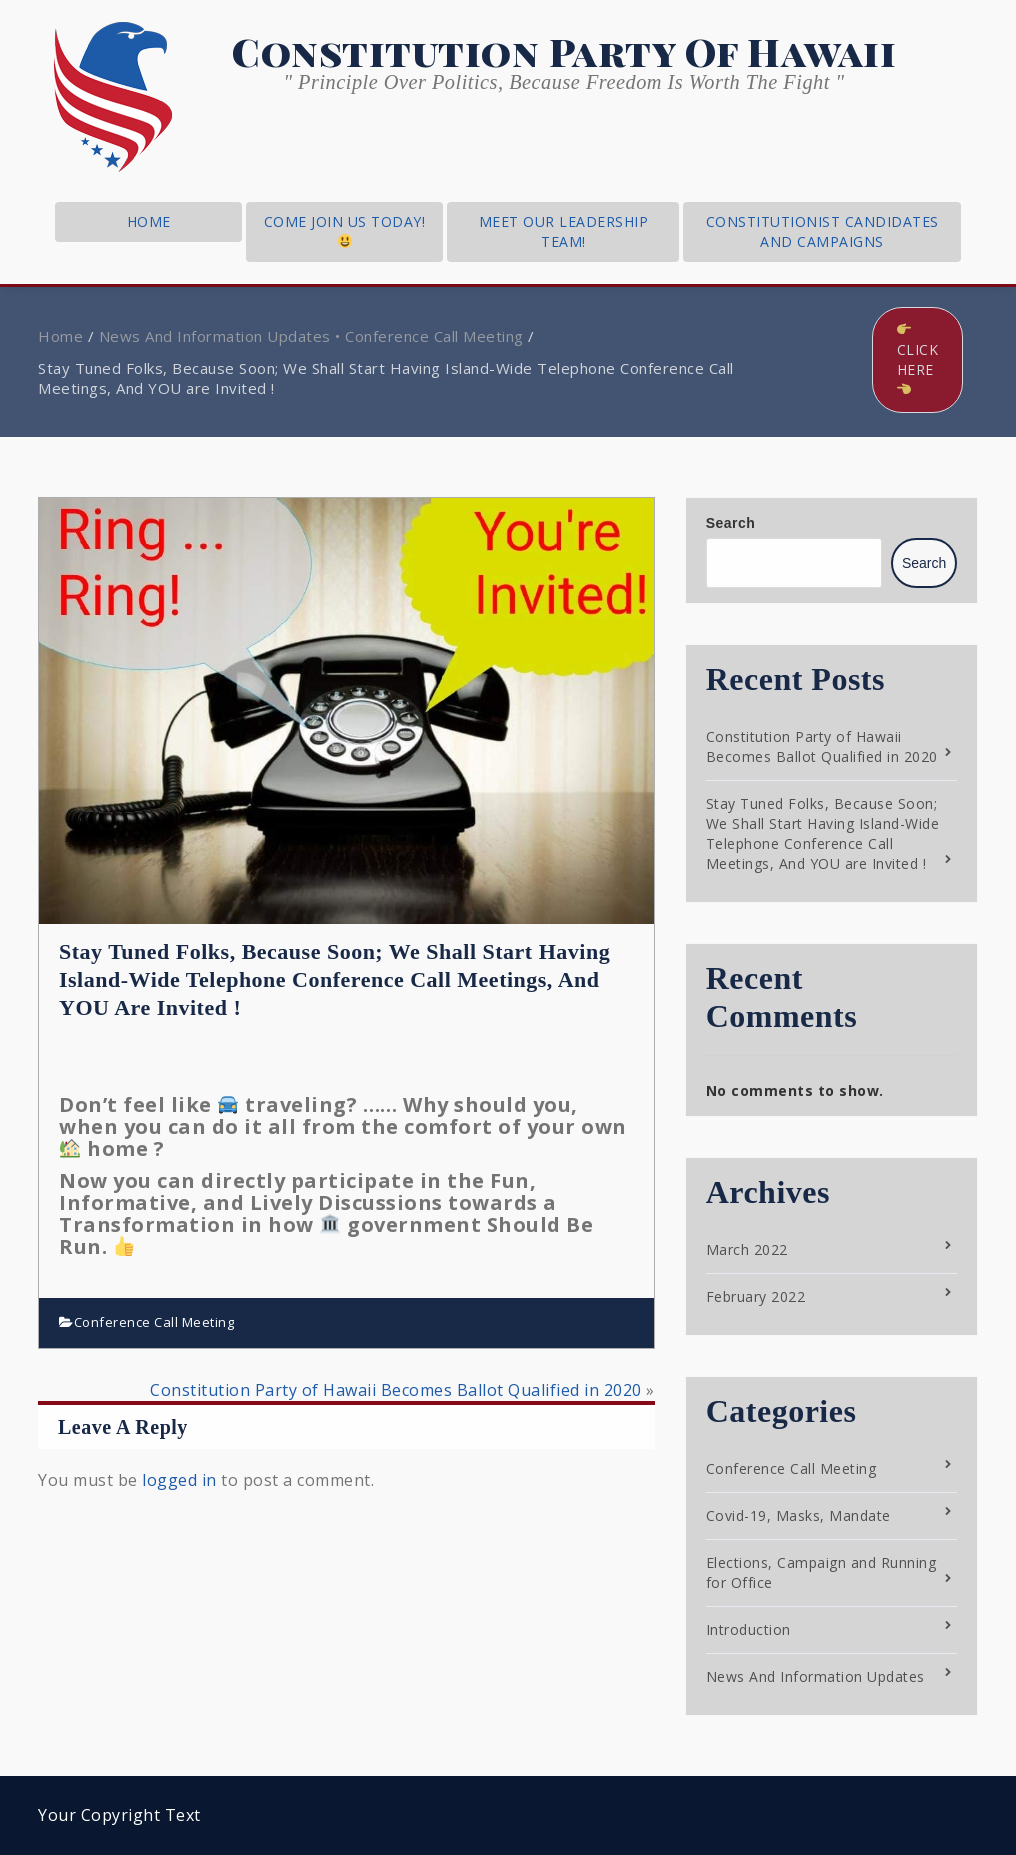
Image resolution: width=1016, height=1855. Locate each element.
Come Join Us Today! (345, 230)
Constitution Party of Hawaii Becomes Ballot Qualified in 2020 (396, 1390)
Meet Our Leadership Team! (564, 231)
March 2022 (747, 1249)
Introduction (748, 1629)
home (149, 221)
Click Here (918, 359)
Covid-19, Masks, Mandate (798, 1515)
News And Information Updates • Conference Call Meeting (311, 336)
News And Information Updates (815, 1676)
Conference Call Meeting (154, 1322)
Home (60, 336)
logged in (179, 1480)
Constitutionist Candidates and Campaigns (822, 231)
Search (731, 523)
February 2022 (756, 1296)
